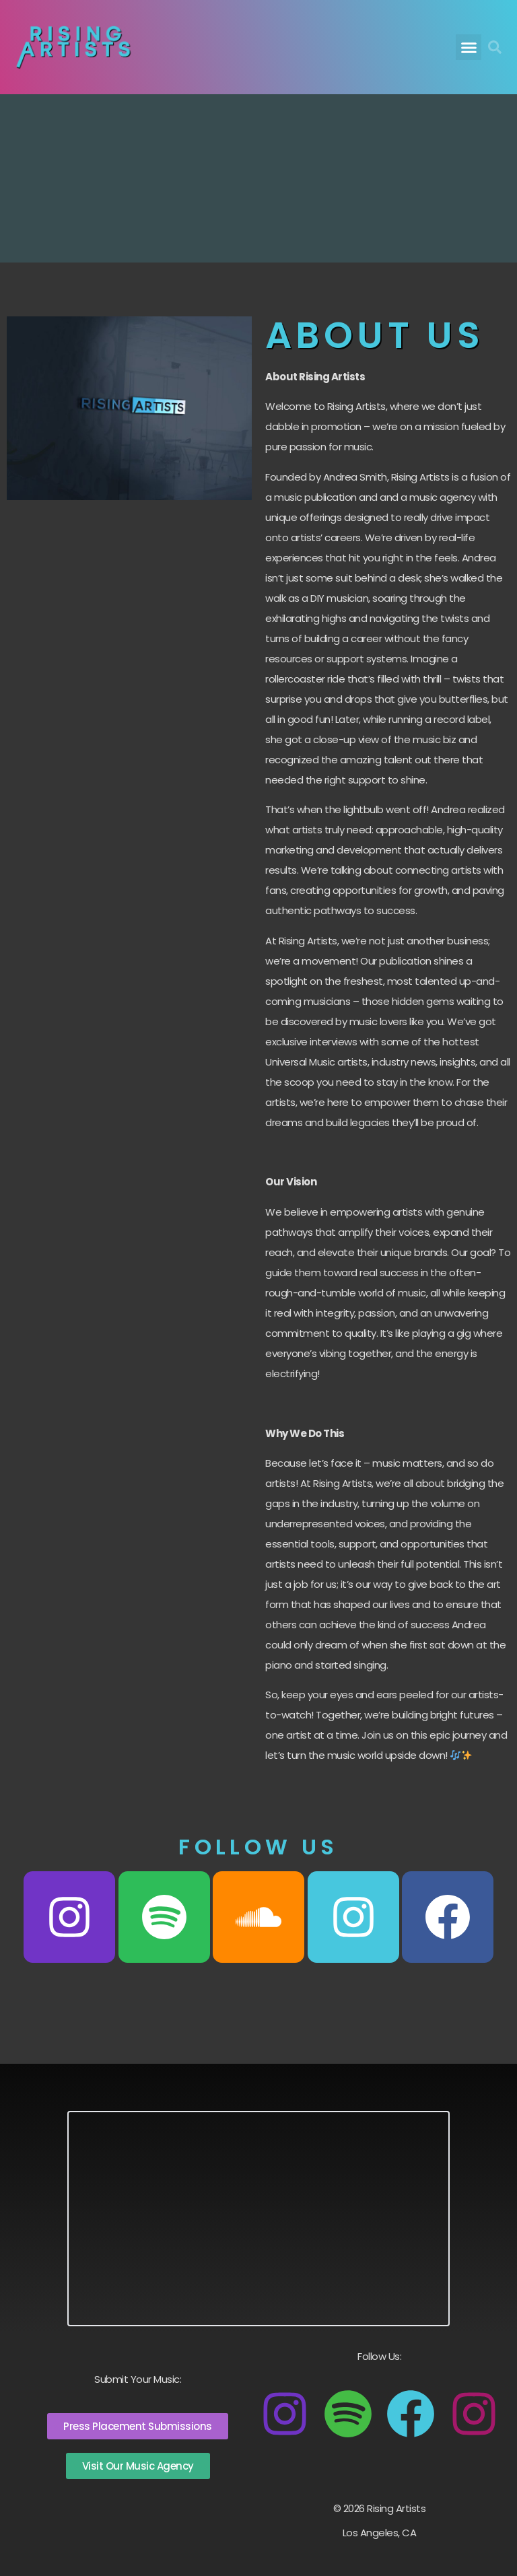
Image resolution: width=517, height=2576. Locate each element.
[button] (468, 47)
